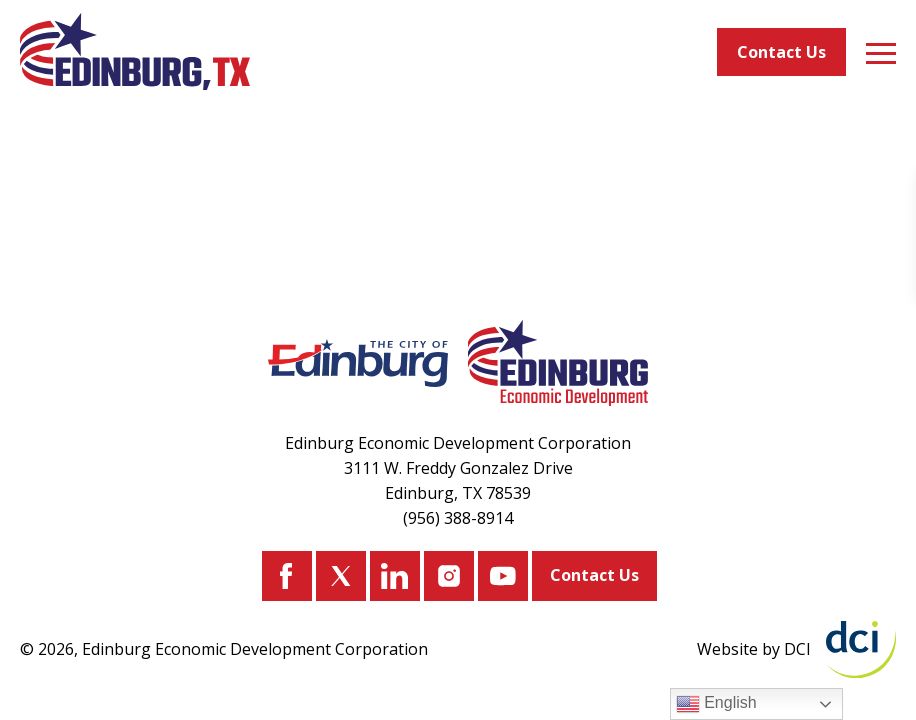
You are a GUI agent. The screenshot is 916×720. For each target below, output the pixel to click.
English (716, 704)
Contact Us (781, 52)
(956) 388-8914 (458, 518)
